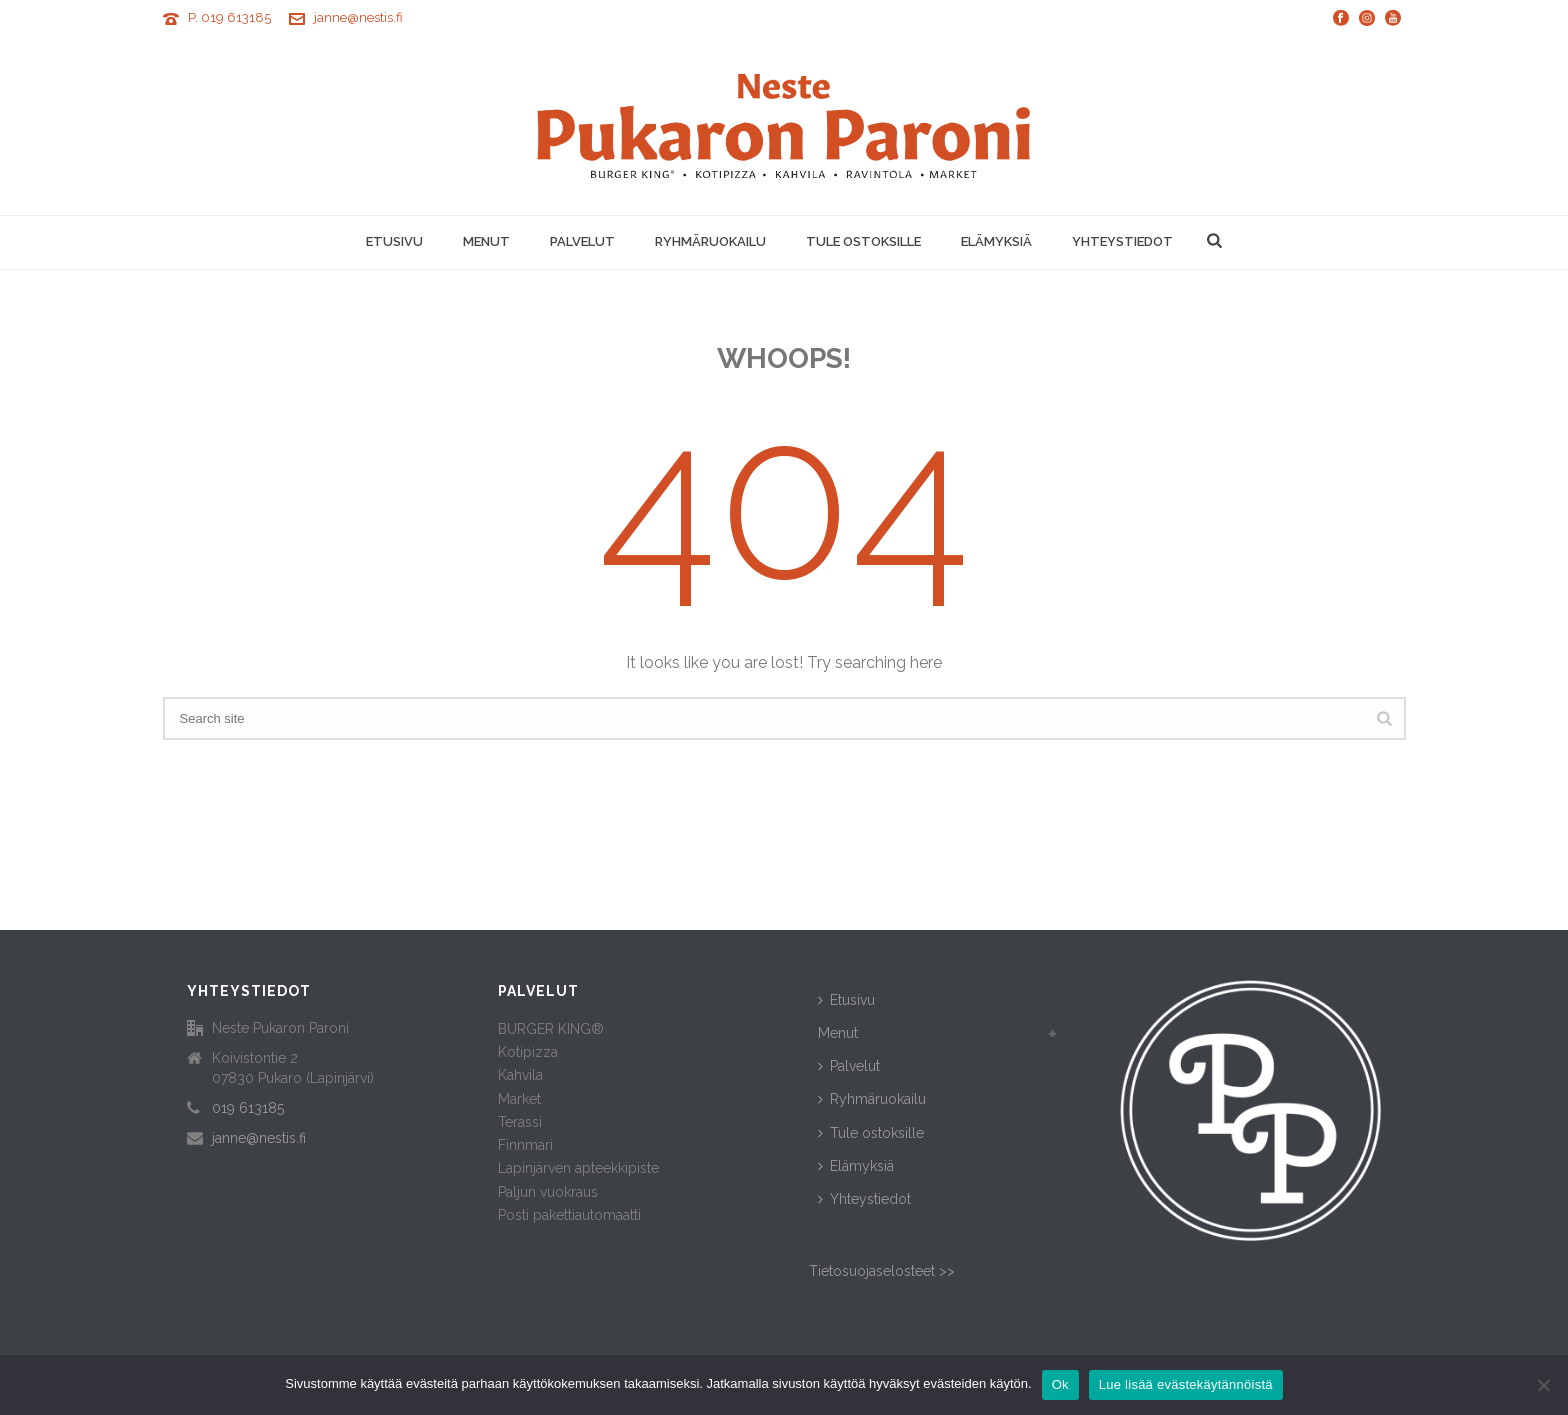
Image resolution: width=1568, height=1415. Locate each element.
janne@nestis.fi (358, 17)
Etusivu (394, 241)
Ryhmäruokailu (710, 241)
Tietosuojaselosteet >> (882, 1271)
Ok (1060, 1384)
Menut (486, 241)
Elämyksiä (996, 241)
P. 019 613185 (229, 17)
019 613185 (248, 1108)
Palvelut (582, 241)
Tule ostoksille (863, 241)
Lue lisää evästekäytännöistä (1186, 1384)
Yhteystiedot (1122, 241)
